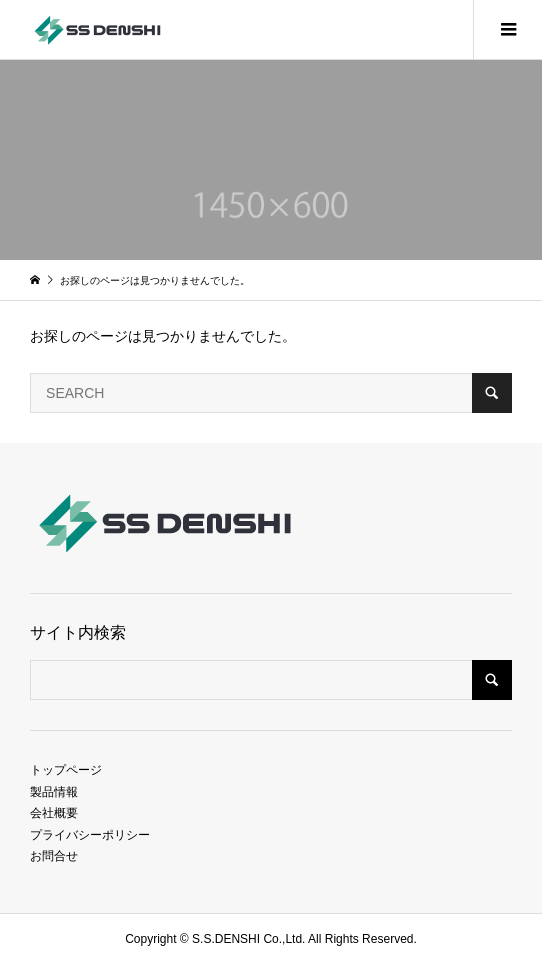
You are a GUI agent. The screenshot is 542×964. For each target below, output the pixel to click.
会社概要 (54, 813)
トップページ (66, 770)
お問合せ (54, 856)
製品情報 (54, 792)
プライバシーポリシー (90, 835)
